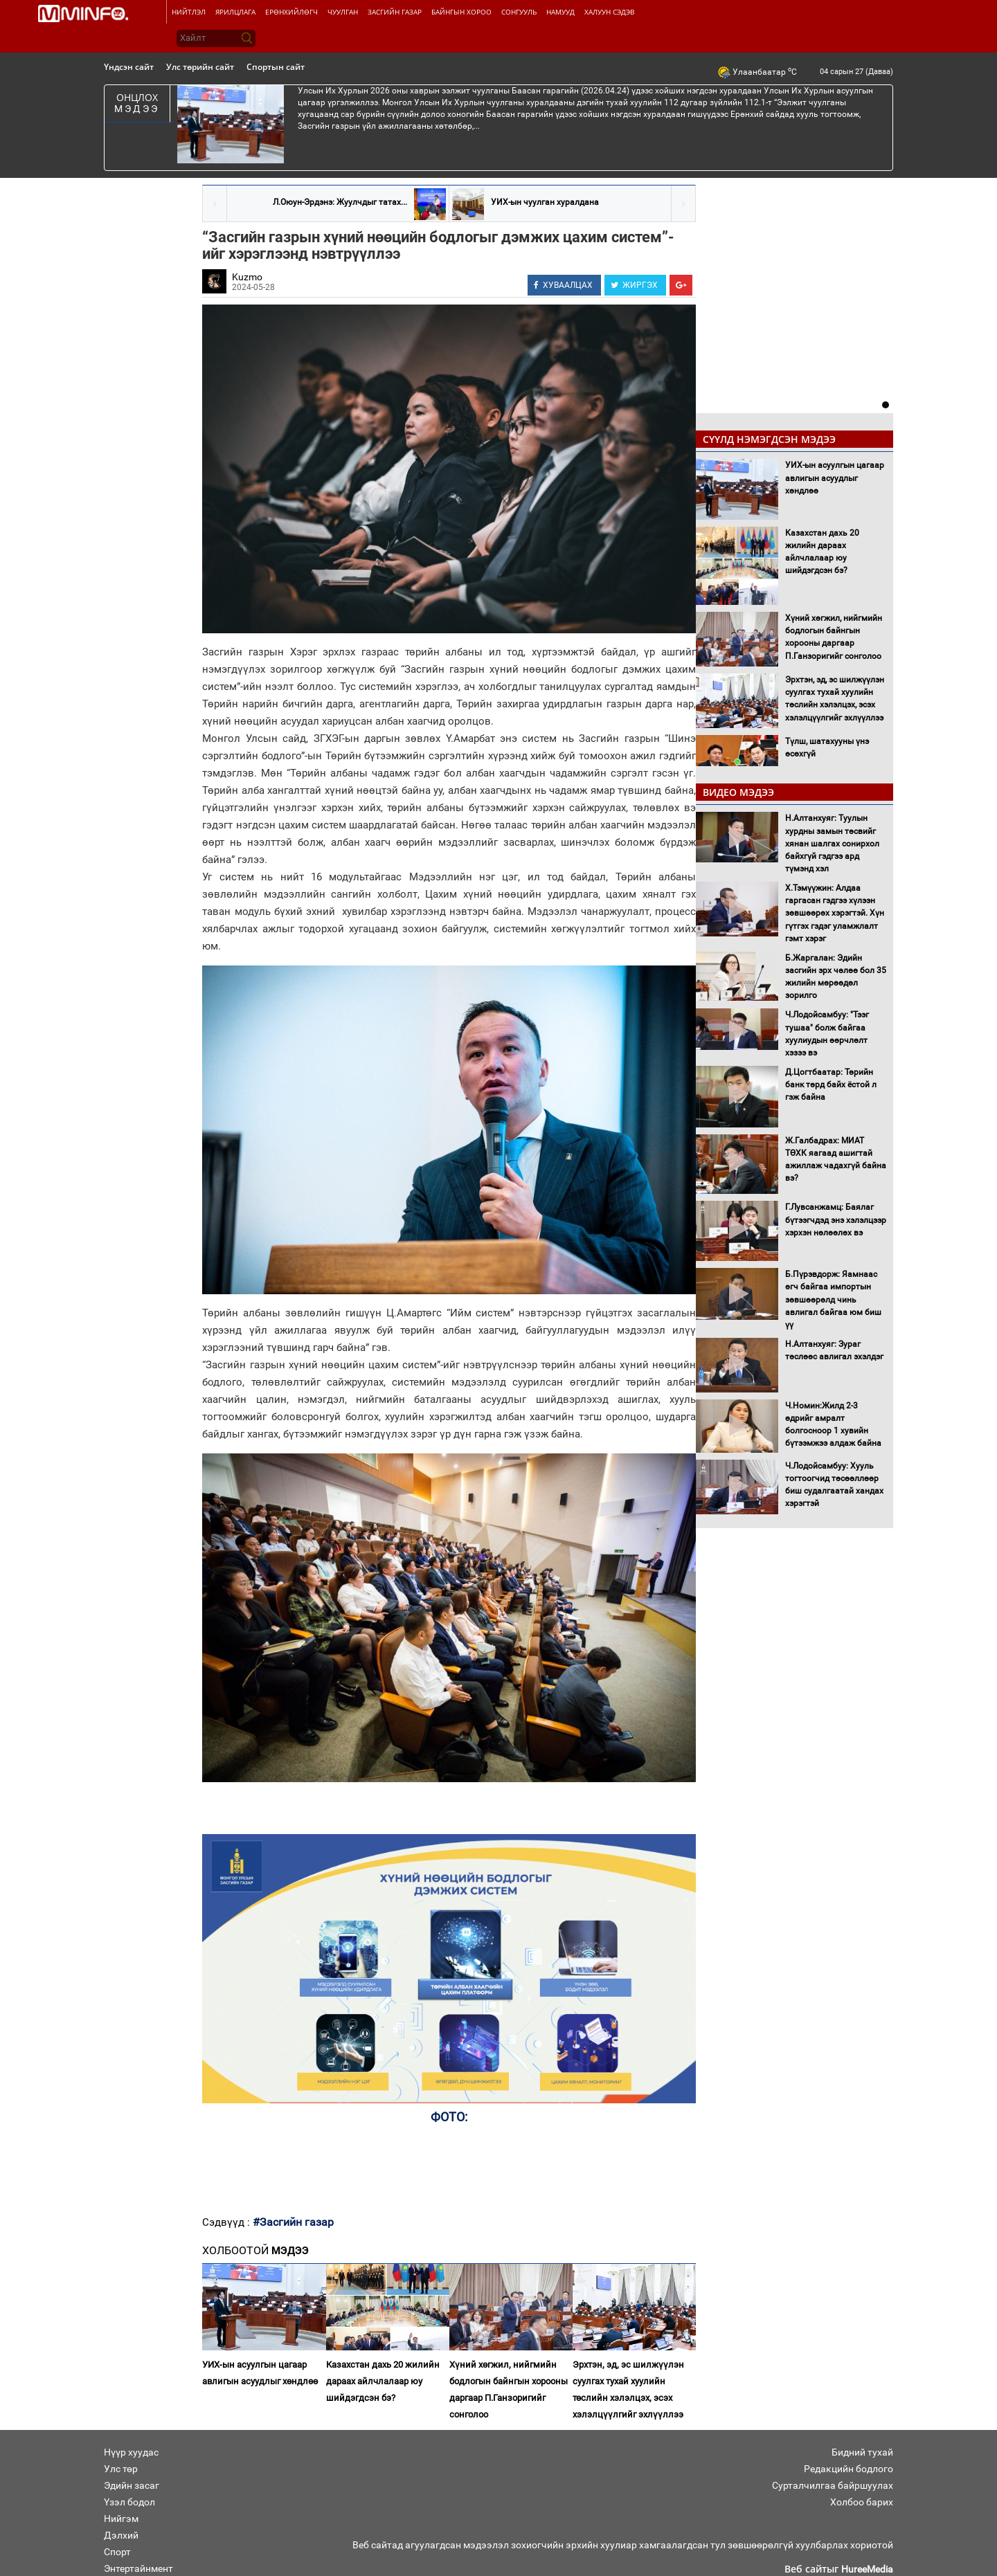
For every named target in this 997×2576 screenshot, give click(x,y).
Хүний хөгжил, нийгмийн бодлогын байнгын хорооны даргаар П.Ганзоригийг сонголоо (508, 2389)
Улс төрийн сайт (200, 67)
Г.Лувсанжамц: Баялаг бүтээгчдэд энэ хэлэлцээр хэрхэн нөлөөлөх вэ (835, 1219)
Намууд (560, 12)
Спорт (117, 2551)
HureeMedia (867, 2569)
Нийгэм (121, 2518)
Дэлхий (121, 2535)
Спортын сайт (275, 67)
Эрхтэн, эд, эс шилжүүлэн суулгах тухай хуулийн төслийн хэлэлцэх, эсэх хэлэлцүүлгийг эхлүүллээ (628, 2389)
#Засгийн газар (293, 2222)
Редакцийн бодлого (848, 2468)
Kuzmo (247, 276)
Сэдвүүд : (227, 2222)
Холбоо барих (861, 2501)
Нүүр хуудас (131, 2452)
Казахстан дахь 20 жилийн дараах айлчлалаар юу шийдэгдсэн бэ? (383, 2381)
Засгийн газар (395, 12)
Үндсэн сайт (129, 67)
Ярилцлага (235, 12)
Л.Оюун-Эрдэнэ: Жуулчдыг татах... (340, 202)
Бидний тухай (862, 2452)
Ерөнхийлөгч (291, 12)
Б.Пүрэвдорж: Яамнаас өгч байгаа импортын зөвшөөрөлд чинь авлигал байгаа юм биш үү (833, 1299)
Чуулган (342, 12)
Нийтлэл (189, 12)
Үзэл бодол (129, 2501)
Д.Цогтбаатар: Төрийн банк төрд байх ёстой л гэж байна (831, 1084)
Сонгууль (519, 12)
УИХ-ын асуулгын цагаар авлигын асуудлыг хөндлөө (260, 2372)
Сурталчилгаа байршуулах (832, 2485)
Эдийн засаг (131, 2485)
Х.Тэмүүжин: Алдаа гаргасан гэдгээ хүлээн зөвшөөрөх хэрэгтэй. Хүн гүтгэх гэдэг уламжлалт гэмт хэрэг (834, 913)
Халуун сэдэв (609, 12)
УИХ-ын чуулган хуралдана (545, 202)
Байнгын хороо (461, 12)
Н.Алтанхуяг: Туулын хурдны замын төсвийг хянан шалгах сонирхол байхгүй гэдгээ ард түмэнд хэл (832, 843)
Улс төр (121, 2468)
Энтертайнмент (138, 2568)
